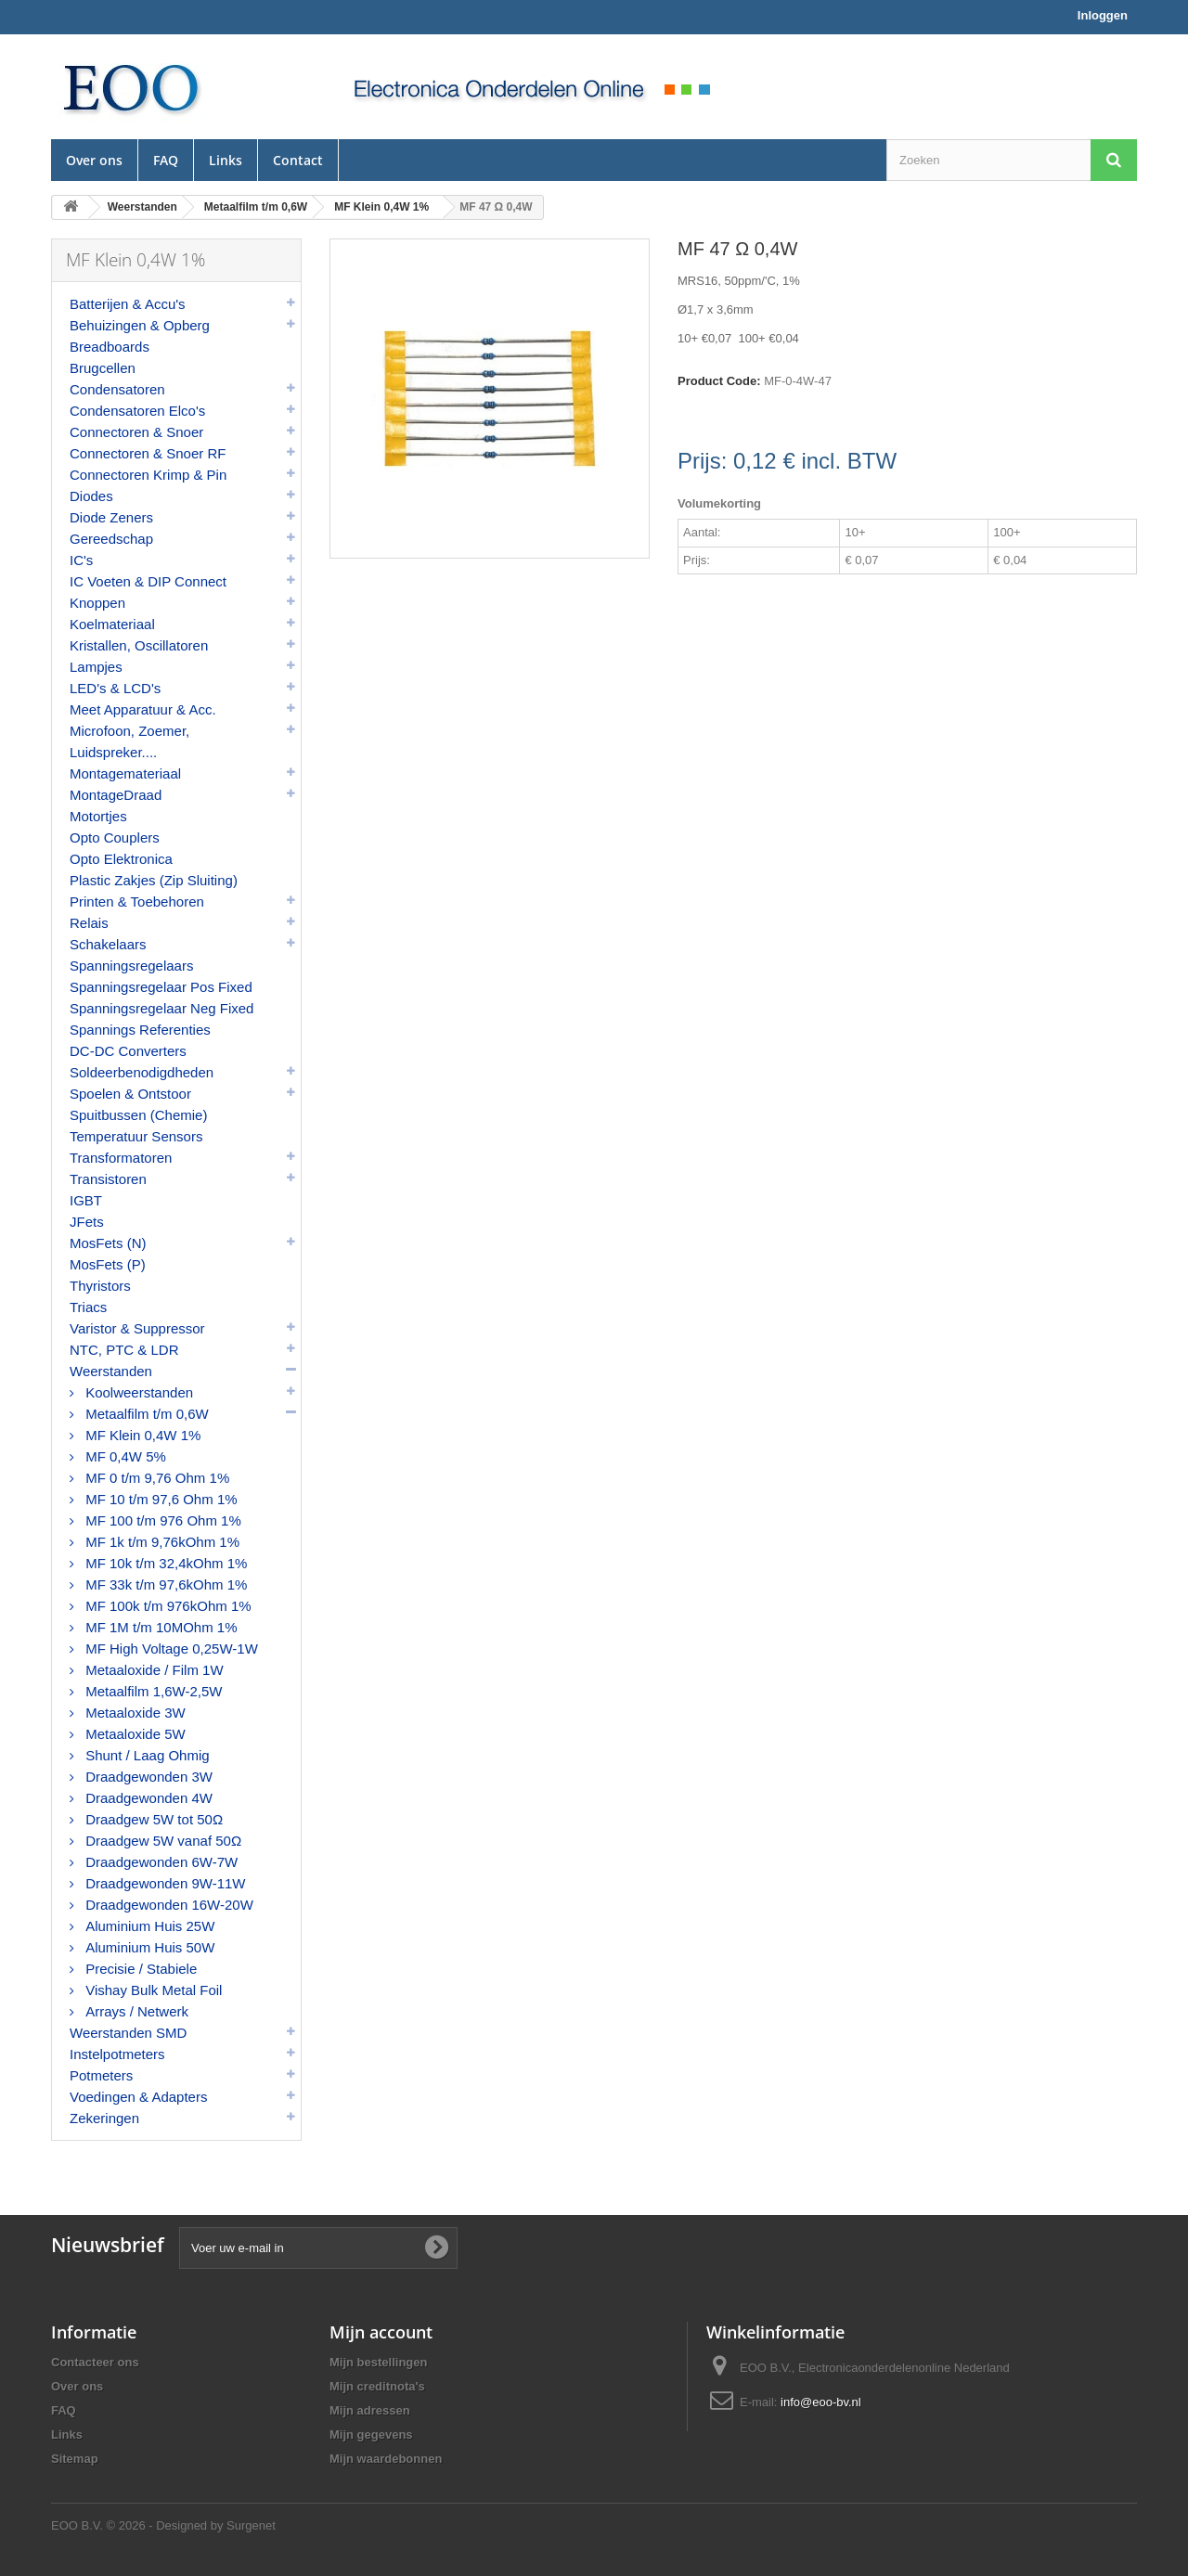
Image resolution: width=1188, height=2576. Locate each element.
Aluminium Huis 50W (148, 1947)
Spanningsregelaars (131, 965)
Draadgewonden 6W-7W (160, 1862)
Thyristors (100, 1286)
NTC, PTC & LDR (124, 1350)
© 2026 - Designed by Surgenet (191, 2525)
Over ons (94, 160)
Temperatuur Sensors (136, 1136)
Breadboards (109, 346)
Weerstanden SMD (128, 2033)
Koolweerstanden (137, 1392)
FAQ (165, 160)
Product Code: (719, 381)
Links (225, 160)
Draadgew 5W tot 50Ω (152, 1819)
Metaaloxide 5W (134, 1734)
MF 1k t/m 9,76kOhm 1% (160, 1542)
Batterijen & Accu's (128, 304)
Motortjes (98, 816)
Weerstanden (111, 1371)
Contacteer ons (95, 2362)
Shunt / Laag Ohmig (146, 1755)
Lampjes (96, 667)
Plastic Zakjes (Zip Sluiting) (154, 880)
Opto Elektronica (121, 859)
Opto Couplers (115, 837)
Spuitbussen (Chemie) (138, 1115)
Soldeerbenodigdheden (141, 1072)
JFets (87, 1222)
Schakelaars (108, 944)
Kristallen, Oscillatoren (139, 645)
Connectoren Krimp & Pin (148, 475)
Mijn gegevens (371, 2434)
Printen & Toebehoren (137, 901)
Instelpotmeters (117, 2054)
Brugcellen (103, 368)
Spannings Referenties (140, 1029)
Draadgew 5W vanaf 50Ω (161, 1840)
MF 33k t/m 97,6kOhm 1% (164, 1584)
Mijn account (381, 2332)
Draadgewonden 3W (147, 1776)
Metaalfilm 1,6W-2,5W (152, 1691)
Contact (298, 160)
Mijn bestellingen (378, 2362)
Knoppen (97, 603)
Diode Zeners (111, 517)
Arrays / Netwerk (135, 2011)
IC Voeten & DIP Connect (148, 581)
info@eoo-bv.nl (821, 2402)
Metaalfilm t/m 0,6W (145, 1414)
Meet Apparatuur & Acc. (143, 709)
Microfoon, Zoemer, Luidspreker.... (129, 741)
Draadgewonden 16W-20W (167, 1905)
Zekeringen (104, 2118)
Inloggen (1103, 15)
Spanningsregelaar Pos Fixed (161, 987)
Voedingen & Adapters (138, 2097)
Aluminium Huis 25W (148, 1926)
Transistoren (108, 1179)
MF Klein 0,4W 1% (141, 1435)
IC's (81, 560)
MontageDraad (115, 795)
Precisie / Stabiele (139, 1969)
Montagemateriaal (125, 773)
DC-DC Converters (128, 1051)
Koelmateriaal (112, 624)
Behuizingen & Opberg (140, 325)
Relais (89, 923)
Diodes (91, 496)
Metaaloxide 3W (134, 1712)
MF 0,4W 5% (124, 1456)
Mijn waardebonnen (385, 2459)
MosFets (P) (108, 1264)
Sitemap (74, 2459)
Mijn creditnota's (377, 2386)
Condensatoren (117, 389)
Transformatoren (121, 1158)
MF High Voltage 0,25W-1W (170, 1648)
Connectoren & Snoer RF (148, 453)
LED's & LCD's (115, 688)
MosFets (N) (108, 1243)
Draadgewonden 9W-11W (163, 1883)
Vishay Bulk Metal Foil (152, 1990)
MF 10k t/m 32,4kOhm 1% (164, 1563)
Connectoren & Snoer (136, 432)
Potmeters (101, 2075)
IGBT (86, 1200)
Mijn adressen (369, 2410)
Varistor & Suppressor (137, 1328)
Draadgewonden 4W (147, 1798)
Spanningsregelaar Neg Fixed (161, 1008)
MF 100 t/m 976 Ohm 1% (161, 1520)
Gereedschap (111, 539)
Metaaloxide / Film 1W (153, 1670)
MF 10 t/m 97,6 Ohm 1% (160, 1499)
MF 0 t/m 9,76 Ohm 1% (155, 1478)
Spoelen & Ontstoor (130, 1093)
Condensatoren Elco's (137, 411)
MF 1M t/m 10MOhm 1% (160, 1627)
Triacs (88, 1307)
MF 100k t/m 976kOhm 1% (167, 1606)
